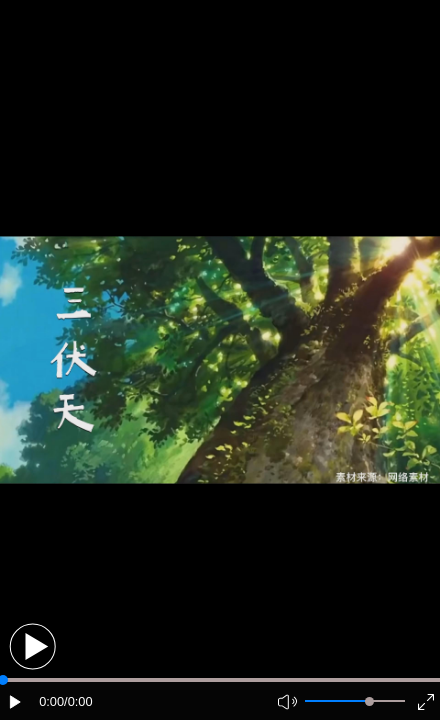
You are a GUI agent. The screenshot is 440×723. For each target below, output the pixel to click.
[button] (32, 646)
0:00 (51, 701)
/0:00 (78, 701)
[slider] (369, 701)
